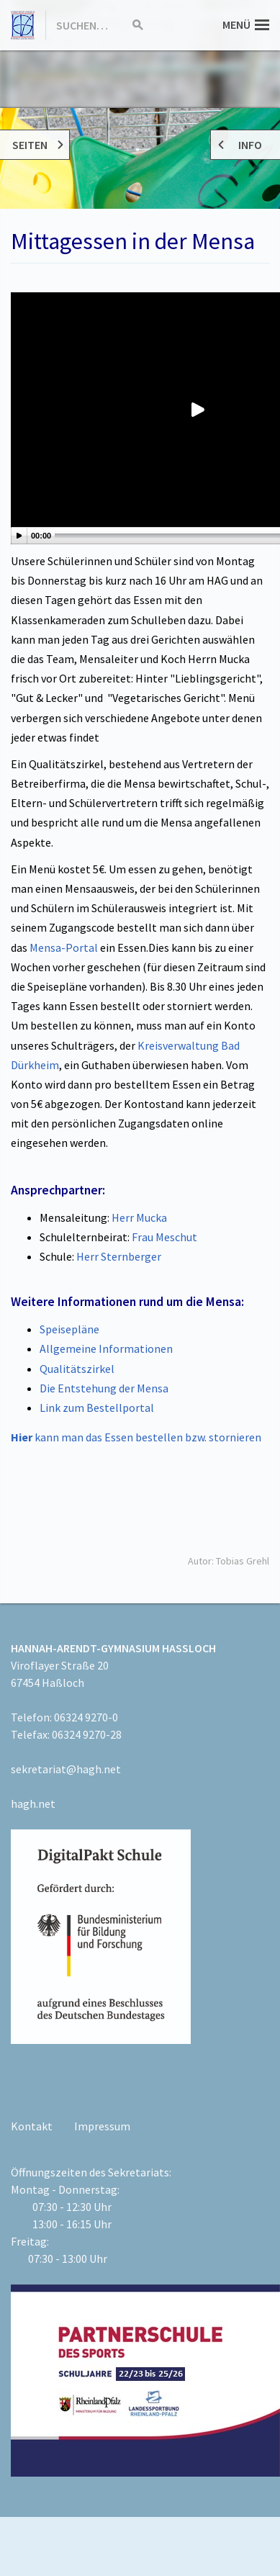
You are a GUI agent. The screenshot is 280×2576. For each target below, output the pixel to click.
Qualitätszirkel (77, 1368)
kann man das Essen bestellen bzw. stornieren (136, 1437)
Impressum (102, 2126)
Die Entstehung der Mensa (104, 1388)
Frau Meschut (164, 1237)
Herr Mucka (139, 1217)
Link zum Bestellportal (97, 1407)
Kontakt (32, 2126)
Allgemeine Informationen (106, 1348)
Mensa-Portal (65, 947)
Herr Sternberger (118, 1256)
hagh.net (33, 1803)
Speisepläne (69, 1329)
